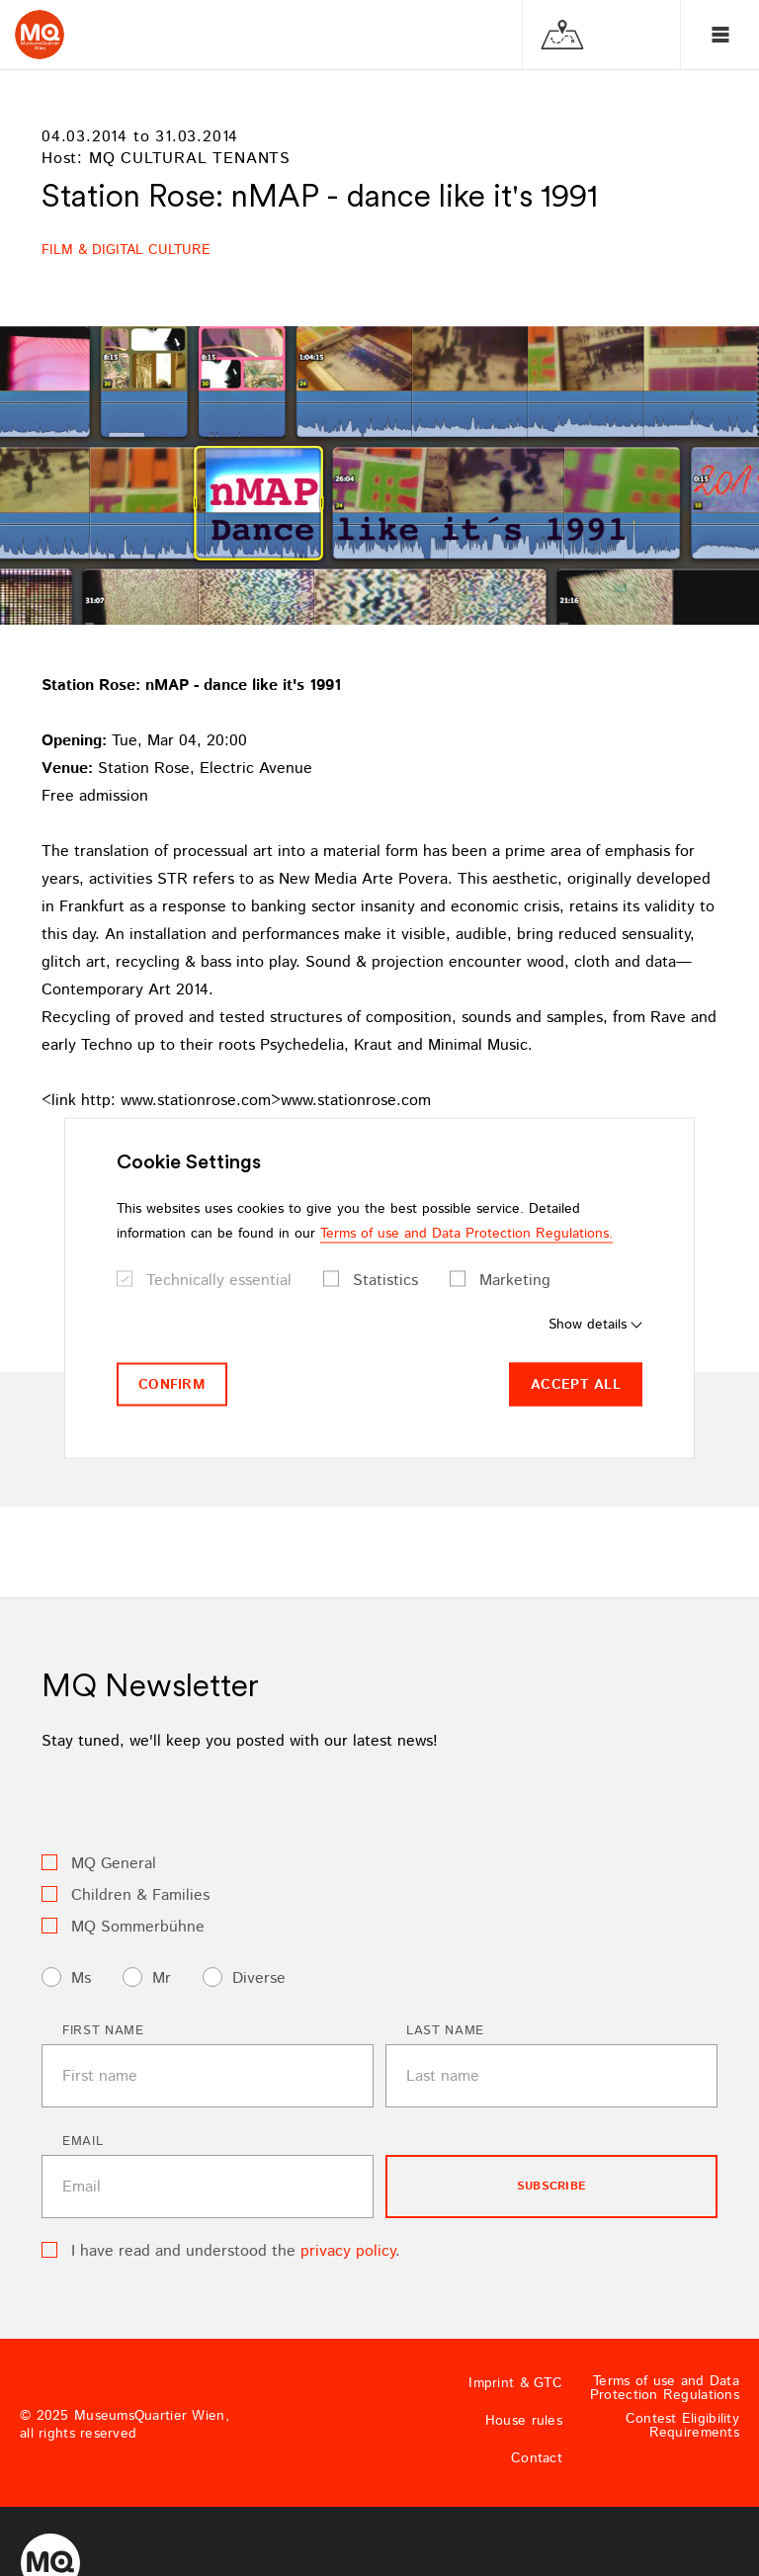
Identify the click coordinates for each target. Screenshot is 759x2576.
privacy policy (347, 2251)
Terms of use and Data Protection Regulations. (466, 1233)
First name (103, 2030)
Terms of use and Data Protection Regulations (664, 2388)
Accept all (576, 1384)
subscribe (551, 2186)
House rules (523, 2421)
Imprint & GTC (515, 2383)
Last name (445, 2030)
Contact (536, 2458)
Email (82, 2141)
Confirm (172, 1384)
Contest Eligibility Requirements (682, 2426)
